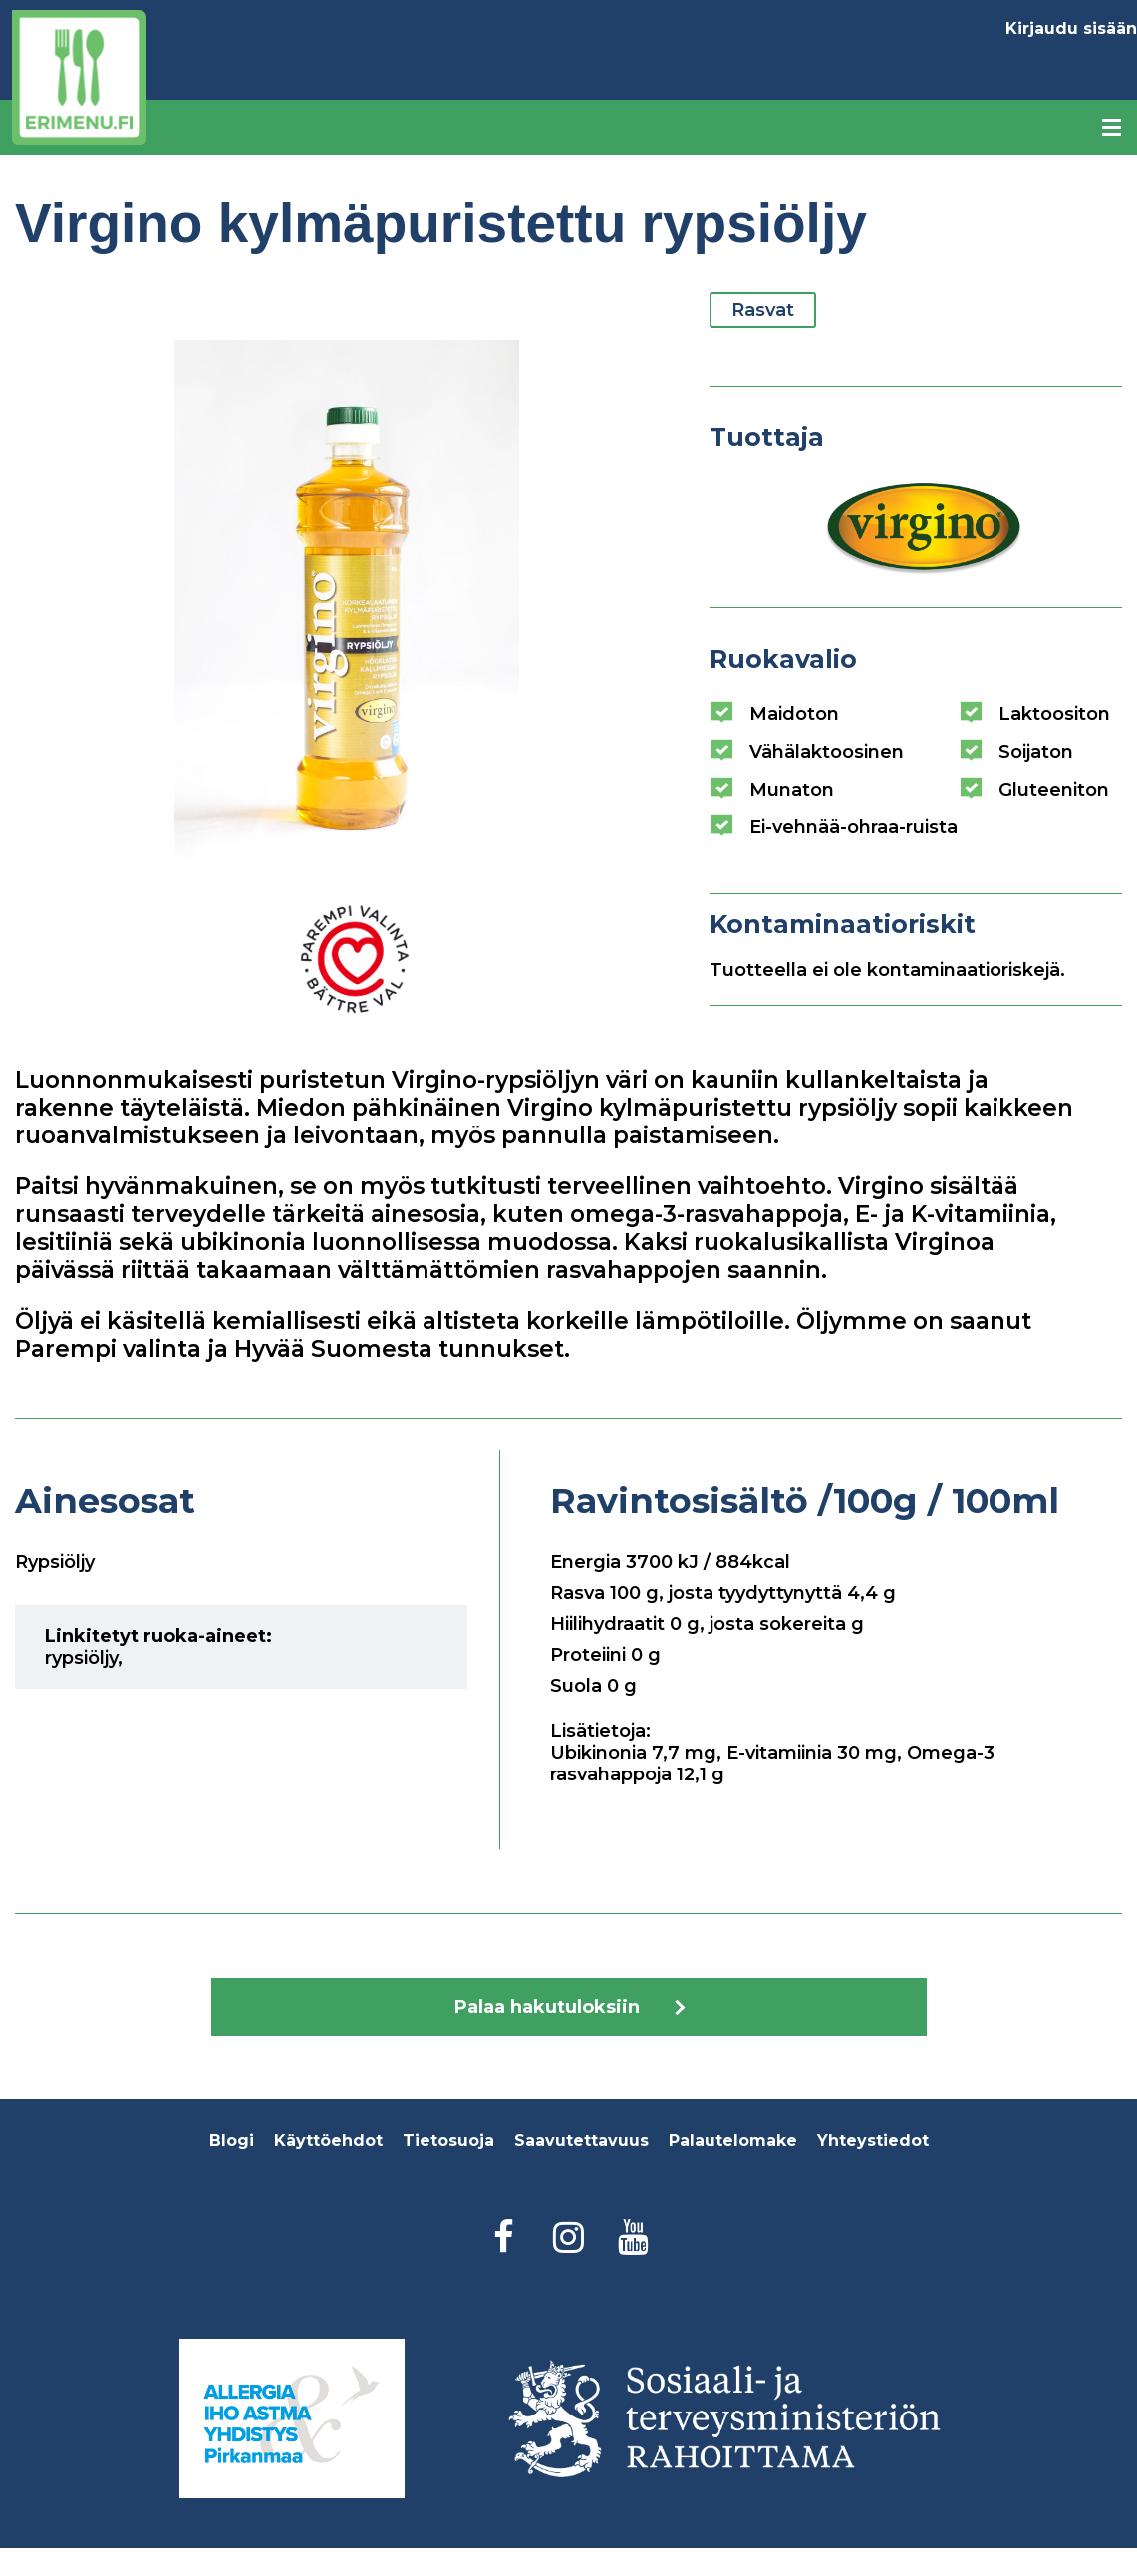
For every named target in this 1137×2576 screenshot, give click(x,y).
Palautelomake (733, 2140)
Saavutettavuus (581, 2140)
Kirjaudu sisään (1071, 28)
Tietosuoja (448, 2140)
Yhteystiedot (873, 2140)
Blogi (231, 2140)
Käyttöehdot (328, 2140)
